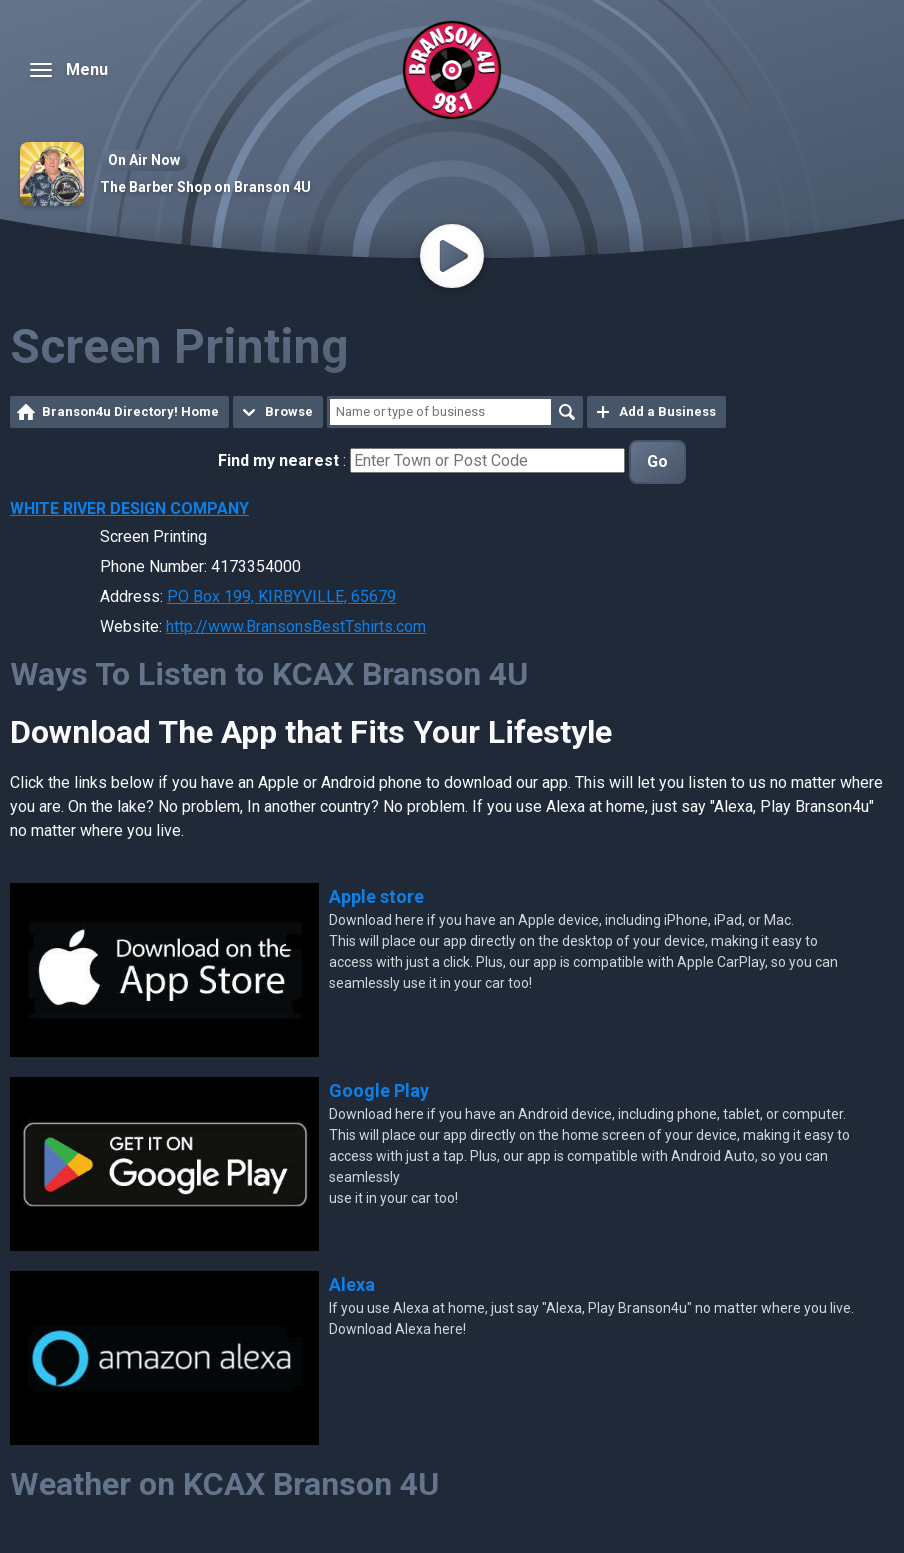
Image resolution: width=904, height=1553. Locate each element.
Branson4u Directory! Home (130, 411)
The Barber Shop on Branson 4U (205, 187)
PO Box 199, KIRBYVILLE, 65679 (281, 596)
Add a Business (667, 411)
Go (657, 461)
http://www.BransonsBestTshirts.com (296, 626)
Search (567, 412)
